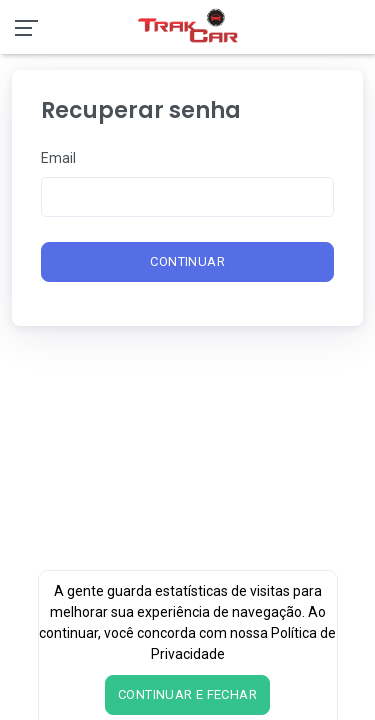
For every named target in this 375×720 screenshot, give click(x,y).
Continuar (187, 261)
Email (58, 158)
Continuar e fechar (187, 694)
